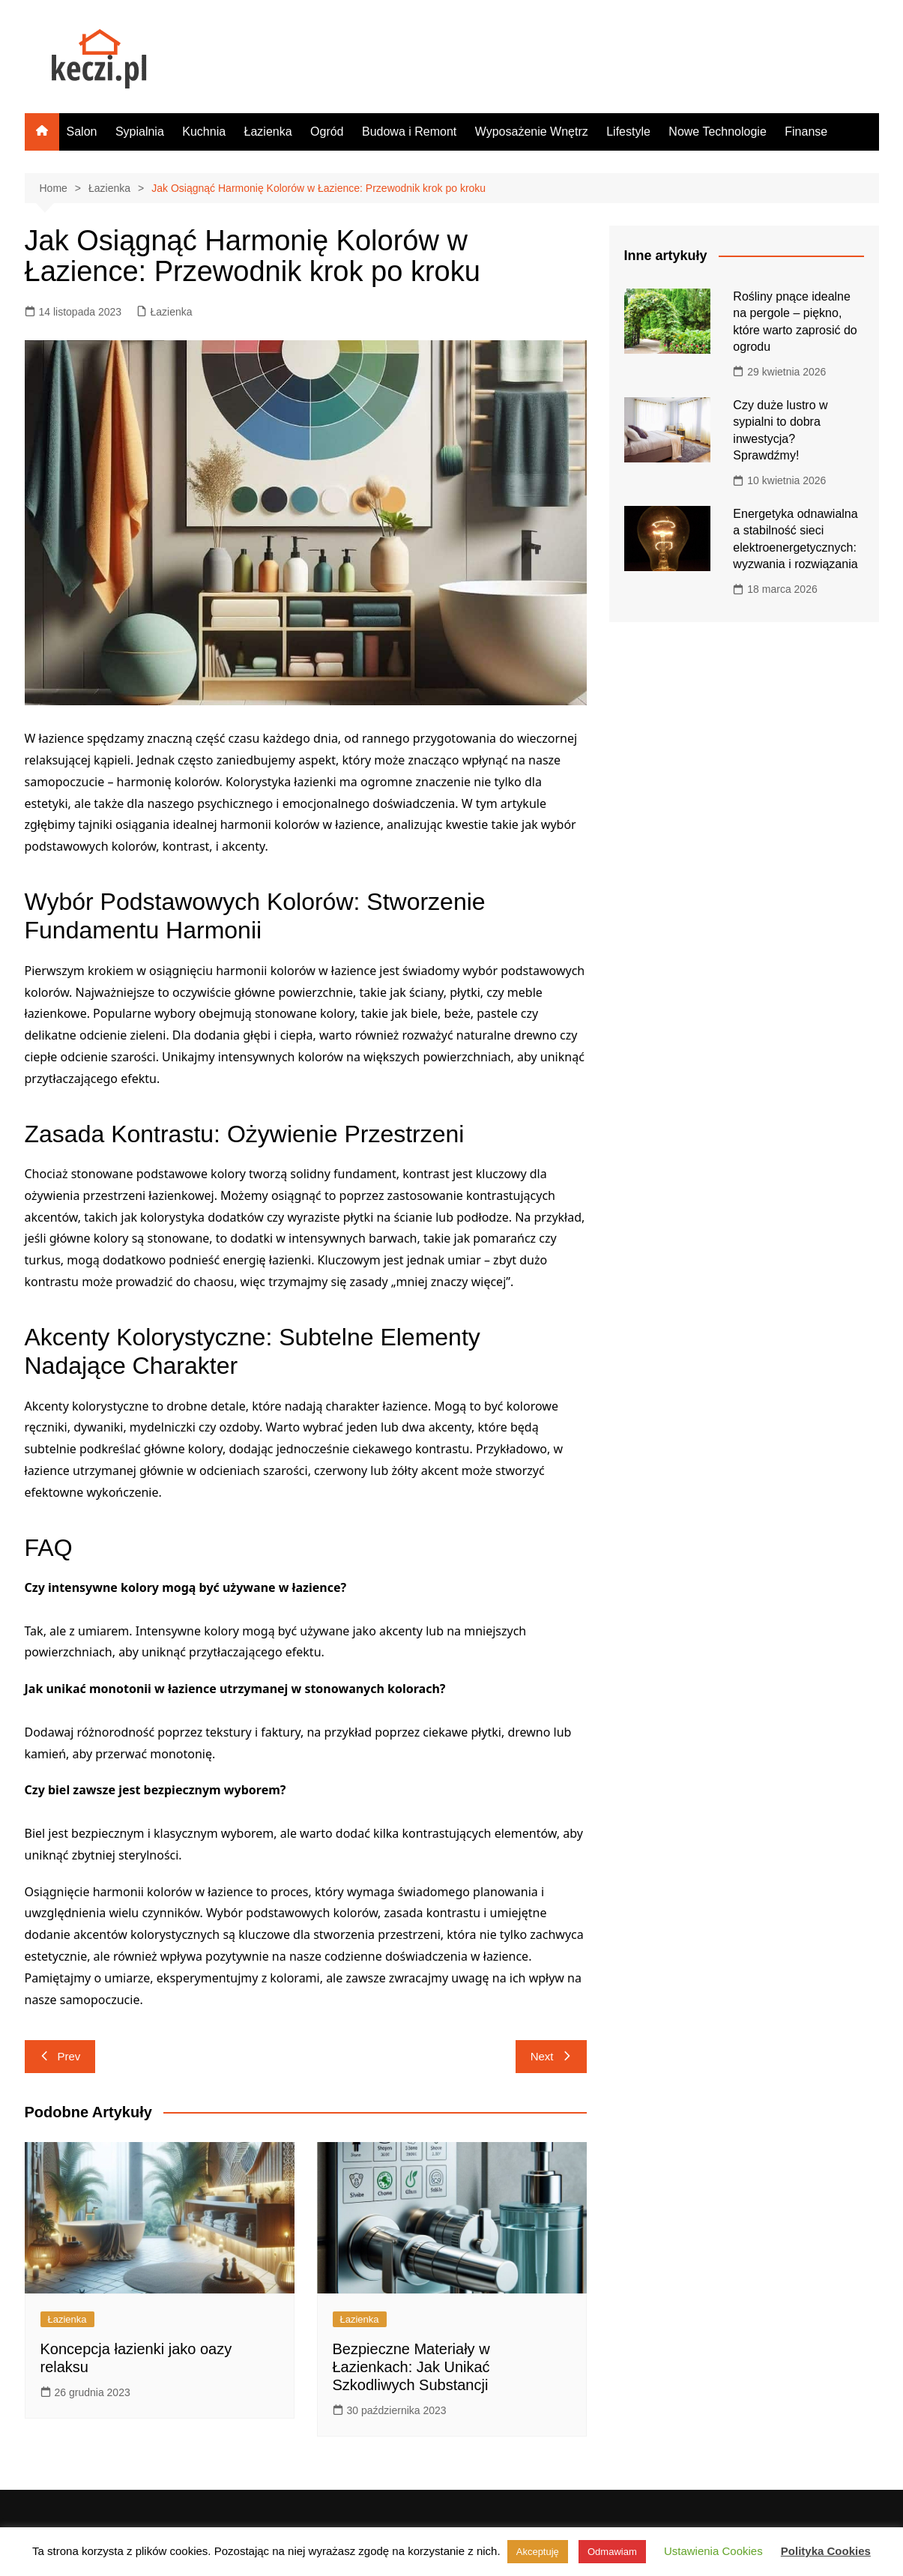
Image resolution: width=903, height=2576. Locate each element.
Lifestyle (628, 131)
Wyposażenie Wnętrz (531, 131)
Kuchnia (204, 131)
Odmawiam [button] (612, 2551)
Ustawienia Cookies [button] (713, 2551)
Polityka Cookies (826, 2551)
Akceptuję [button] (537, 2551)
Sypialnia (139, 131)
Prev (60, 2056)
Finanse (806, 131)
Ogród (326, 131)
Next (551, 2056)
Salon (82, 131)
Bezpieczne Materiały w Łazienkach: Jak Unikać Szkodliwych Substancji (411, 2367)
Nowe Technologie (717, 131)
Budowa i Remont (409, 131)
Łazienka (268, 131)
